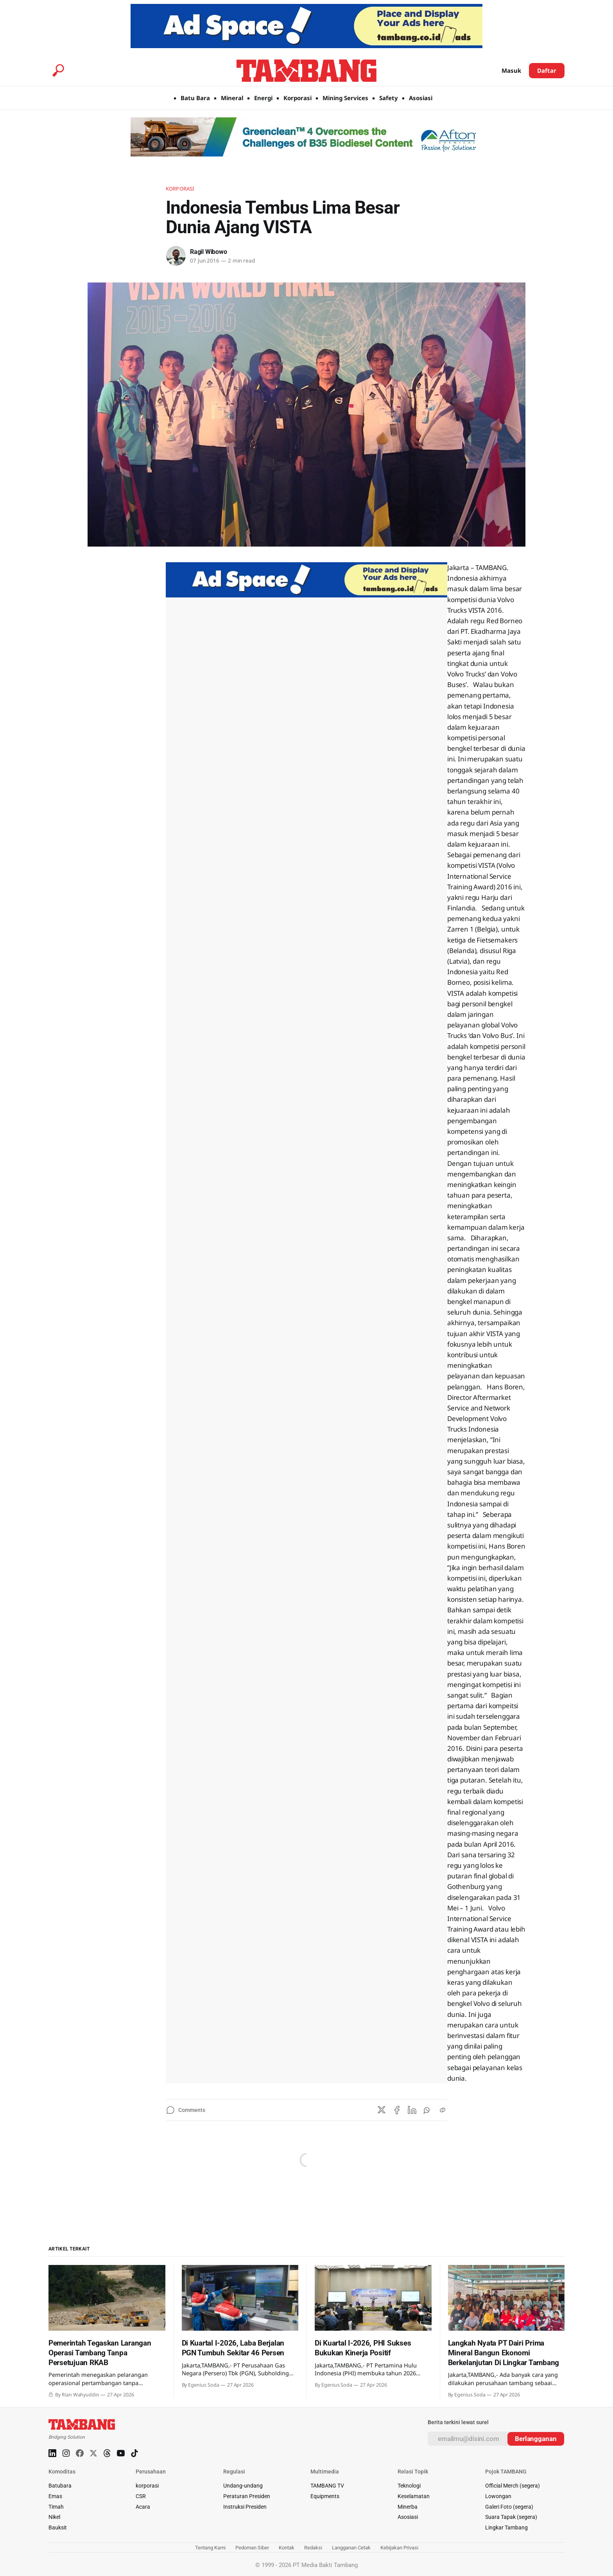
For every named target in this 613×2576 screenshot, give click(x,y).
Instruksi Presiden (245, 2507)
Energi (263, 98)
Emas (55, 2496)
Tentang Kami (210, 2548)
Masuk (511, 70)
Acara (143, 2507)
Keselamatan (414, 2496)
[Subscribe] (535, 2439)
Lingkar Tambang (506, 2527)
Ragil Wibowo (208, 251)
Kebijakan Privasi (399, 2548)
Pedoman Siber (252, 2548)
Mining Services (345, 98)
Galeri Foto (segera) (509, 2507)
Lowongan (498, 2496)
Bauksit (57, 2527)
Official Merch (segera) (512, 2485)
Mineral (232, 98)
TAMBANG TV (327, 2485)
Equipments (324, 2496)
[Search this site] (58, 70)
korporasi (147, 2485)
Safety (388, 98)
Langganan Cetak (351, 2548)
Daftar (546, 70)
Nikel (54, 2517)
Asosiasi (420, 98)
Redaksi (313, 2548)
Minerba (408, 2507)
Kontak (286, 2548)
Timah (56, 2507)
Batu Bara (195, 98)
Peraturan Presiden (246, 2496)
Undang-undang (243, 2485)
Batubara (60, 2485)
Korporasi (297, 98)
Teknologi (409, 2485)
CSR (141, 2496)
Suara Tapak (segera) (511, 2517)
